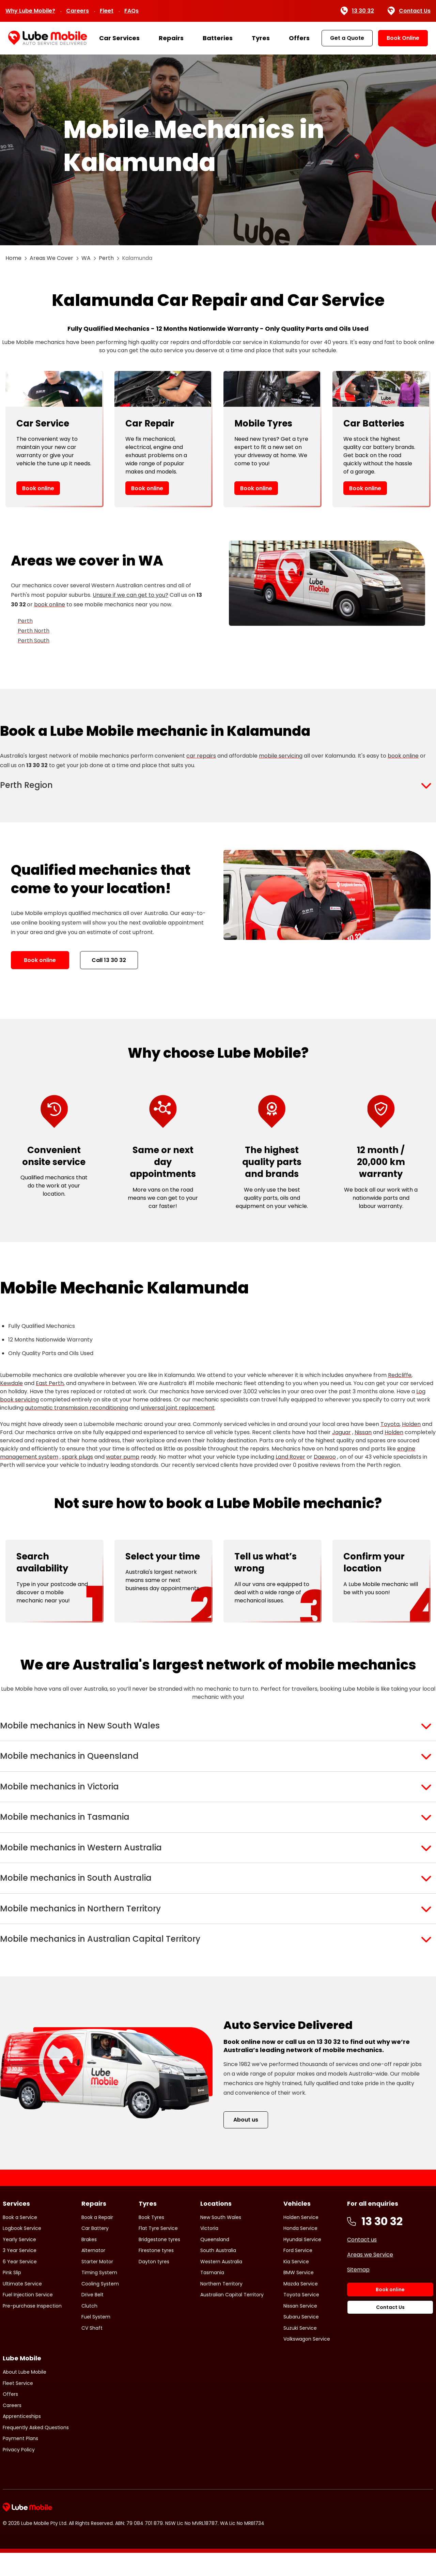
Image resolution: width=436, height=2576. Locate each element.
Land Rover (290, 1459)
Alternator (93, 2273)
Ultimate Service (22, 2306)
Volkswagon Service (306, 2362)
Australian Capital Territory (232, 2317)
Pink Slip (12, 2295)
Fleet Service (18, 2406)
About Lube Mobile (24, 2395)
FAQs (131, 11)
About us (245, 2143)
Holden (411, 1427)
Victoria (209, 2251)
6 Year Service (20, 2284)
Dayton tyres (154, 2284)
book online (49, 604)
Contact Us (409, 10)
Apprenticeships (22, 2439)
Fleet (106, 11)
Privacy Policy (19, 2472)
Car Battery (95, 2251)
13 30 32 (357, 10)
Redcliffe (399, 1378)
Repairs (171, 38)
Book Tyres (151, 2240)
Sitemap (358, 2292)
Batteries (218, 38)
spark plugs (77, 1459)
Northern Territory (221, 2306)
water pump (122, 1459)
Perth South (33, 641)
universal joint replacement (178, 1410)
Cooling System (100, 2306)
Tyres (261, 38)
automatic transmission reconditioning (76, 1410)
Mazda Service (300, 2306)
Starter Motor (97, 2284)
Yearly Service (19, 2262)
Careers (77, 11)
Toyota (390, 1427)
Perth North (33, 631)
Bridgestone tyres (159, 2262)
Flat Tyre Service (158, 2251)
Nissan (363, 1435)
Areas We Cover (51, 258)
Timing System (99, 2295)
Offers (299, 38)
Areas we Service (370, 2277)
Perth (106, 258)
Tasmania (212, 2295)
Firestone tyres (156, 2273)
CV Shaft (92, 2350)
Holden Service (300, 2240)
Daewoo (325, 1459)
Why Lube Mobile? (30, 11)
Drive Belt (92, 2317)
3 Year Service (19, 2273)
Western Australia (221, 2284)
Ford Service (297, 2273)
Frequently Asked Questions (36, 2450)
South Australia (218, 2273)
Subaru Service (301, 2340)
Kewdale (11, 1386)
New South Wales (220, 2240)
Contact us (362, 2262)
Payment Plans (20, 2461)
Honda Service (300, 2251)
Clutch (89, 2328)
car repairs (201, 756)
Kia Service (296, 2284)
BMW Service (298, 2295)
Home (13, 258)
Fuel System (95, 2340)
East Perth (50, 1386)
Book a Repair (97, 2240)
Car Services (119, 38)
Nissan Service (300, 2328)
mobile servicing (280, 756)
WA (86, 258)
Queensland (214, 2262)
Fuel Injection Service (28, 2317)
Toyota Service (301, 2317)
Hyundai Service (302, 2262)
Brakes (89, 2262)
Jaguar (341, 1435)
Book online (38, 488)
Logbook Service (22, 2251)
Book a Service (20, 2240)
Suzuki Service (300, 2350)
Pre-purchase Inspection (32, 2328)
